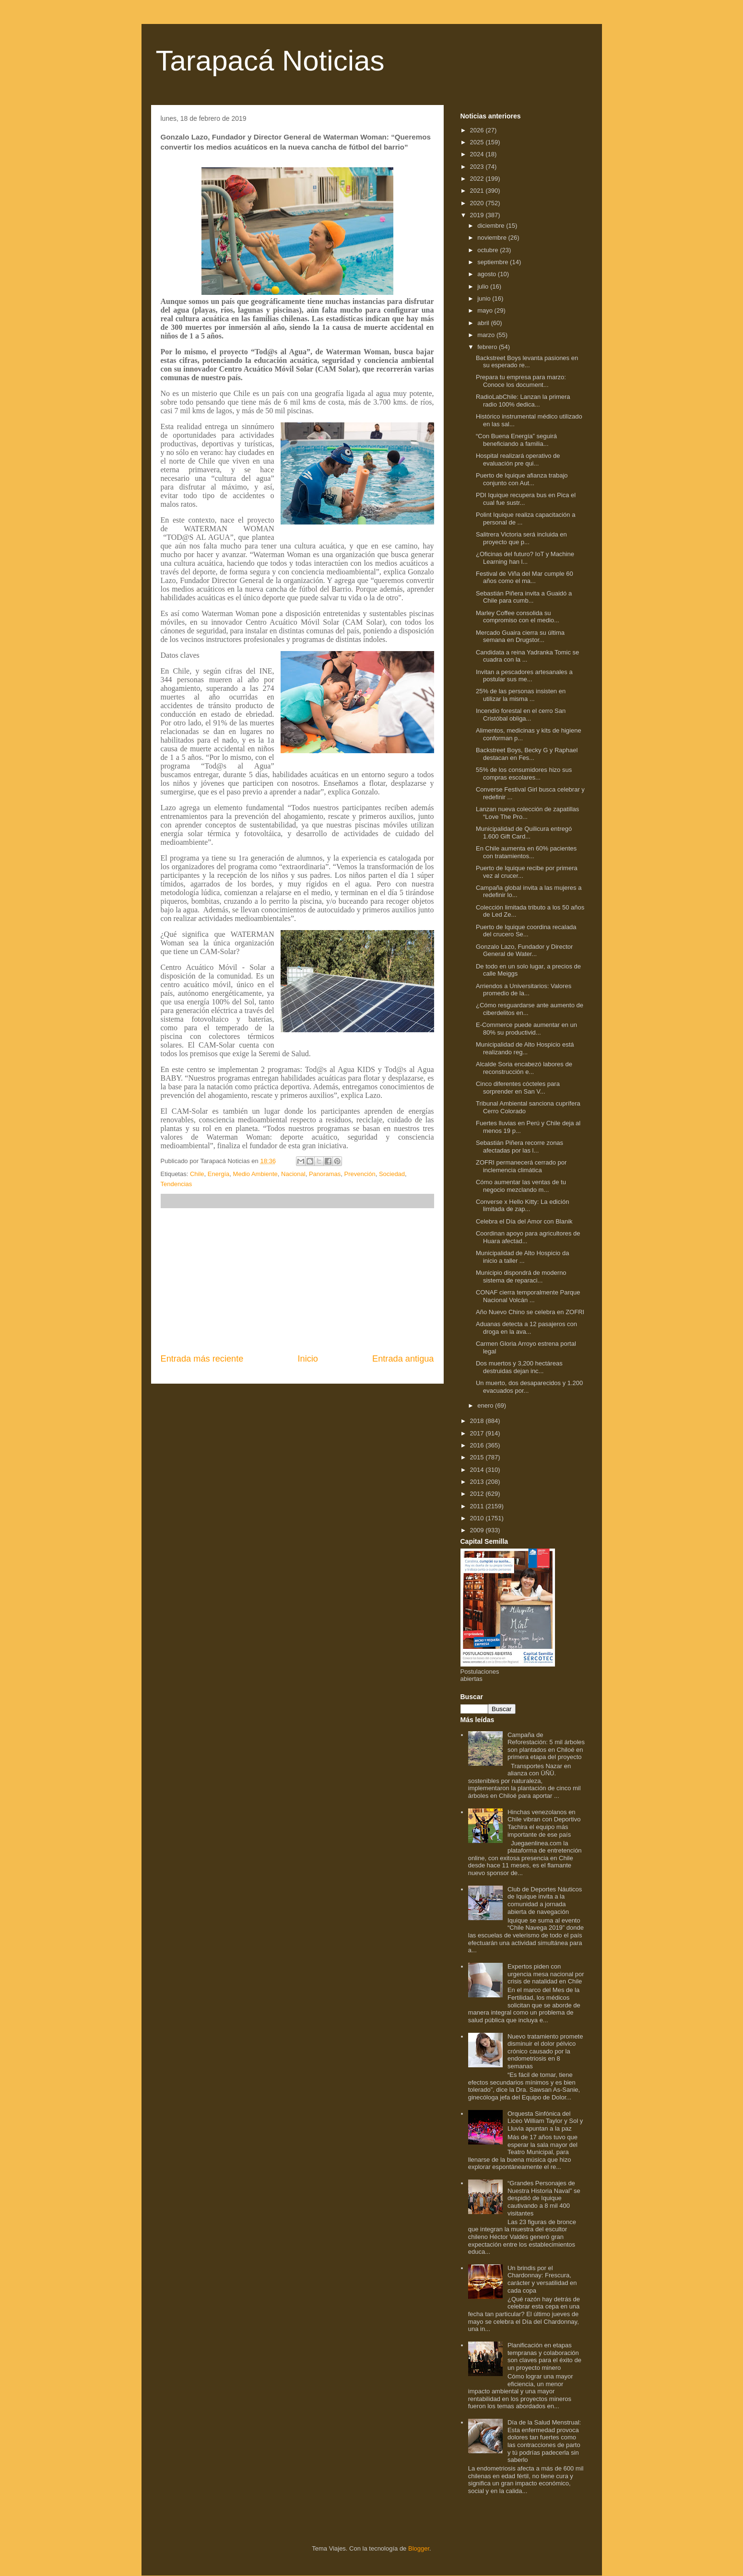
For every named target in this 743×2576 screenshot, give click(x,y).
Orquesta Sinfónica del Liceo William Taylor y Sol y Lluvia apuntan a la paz (545, 2121)
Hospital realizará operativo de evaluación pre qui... (518, 459)
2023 (478, 166)
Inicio (307, 1359)
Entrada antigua (403, 1359)
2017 (478, 1433)
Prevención (360, 1173)
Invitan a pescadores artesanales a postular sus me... (524, 675)
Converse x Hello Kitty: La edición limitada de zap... (522, 1205)
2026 (478, 130)
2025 (478, 142)
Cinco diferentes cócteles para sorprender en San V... (518, 1087)
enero (486, 1405)
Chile (197, 1173)
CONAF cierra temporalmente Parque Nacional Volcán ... (528, 1296)
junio (484, 298)
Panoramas (325, 1173)
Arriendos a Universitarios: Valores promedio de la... (523, 989)
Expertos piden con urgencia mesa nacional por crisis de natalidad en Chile (545, 1974)
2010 (478, 1518)
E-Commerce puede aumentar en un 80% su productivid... (526, 1028)
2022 (478, 178)
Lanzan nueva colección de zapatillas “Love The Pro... (527, 812)
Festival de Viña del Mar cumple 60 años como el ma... (524, 577)
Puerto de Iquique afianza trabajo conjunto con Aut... (522, 479)
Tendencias (176, 1184)
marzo (486, 334)
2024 (478, 154)
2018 (478, 1420)
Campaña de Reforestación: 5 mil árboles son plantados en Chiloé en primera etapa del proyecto (546, 1746)
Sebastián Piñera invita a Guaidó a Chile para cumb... (524, 597)
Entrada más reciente (202, 1359)
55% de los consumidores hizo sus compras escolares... (524, 773)
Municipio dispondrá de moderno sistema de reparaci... (521, 1276)
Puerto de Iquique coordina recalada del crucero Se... (526, 930)
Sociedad (392, 1173)
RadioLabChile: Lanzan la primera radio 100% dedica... (523, 400)
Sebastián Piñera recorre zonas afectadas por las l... (519, 1146)
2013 (478, 1481)
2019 (478, 215)
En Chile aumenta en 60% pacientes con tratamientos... (526, 852)
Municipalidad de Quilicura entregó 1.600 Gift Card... (524, 832)
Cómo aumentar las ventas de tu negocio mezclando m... (521, 1185)
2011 (478, 1506)
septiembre (493, 262)
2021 (478, 190)
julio (483, 286)
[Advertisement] (297, 1280)
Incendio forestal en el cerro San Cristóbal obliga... (521, 714)
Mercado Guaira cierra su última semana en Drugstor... (520, 636)
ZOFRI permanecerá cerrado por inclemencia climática (521, 1166)
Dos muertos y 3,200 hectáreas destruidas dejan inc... (519, 1367)
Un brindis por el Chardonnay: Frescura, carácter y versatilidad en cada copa (542, 2279)
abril (484, 322)
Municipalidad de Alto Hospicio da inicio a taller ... (522, 1256)
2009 (478, 1530)
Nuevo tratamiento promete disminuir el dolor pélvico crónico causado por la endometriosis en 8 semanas (545, 2051)
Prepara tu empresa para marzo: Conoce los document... (521, 380)
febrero (488, 346)
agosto (487, 274)
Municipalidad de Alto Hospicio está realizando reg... (525, 1048)
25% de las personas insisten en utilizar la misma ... (521, 695)
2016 (478, 1445)
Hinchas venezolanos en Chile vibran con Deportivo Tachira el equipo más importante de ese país (543, 1823)
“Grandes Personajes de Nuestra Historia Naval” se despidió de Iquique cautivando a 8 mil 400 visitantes (543, 2198)
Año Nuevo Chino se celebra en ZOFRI (530, 1312)
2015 (478, 1457)
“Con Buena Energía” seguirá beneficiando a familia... (516, 439)
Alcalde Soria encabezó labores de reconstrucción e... (524, 1068)
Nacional (293, 1173)
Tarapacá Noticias (270, 61)
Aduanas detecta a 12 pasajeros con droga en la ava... (526, 1327)
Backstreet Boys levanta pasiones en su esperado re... (527, 361)
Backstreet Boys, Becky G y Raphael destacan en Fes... (527, 753)
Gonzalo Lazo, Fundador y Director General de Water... (524, 950)
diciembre (491, 225)
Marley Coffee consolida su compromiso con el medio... (517, 616)
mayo (485, 310)
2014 (478, 1469)
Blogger (418, 2548)
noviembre (492, 237)
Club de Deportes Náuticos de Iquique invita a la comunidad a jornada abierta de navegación (544, 1900)
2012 (478, 1493)
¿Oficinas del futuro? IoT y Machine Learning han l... (525, 557)
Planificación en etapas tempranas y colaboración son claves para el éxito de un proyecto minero (544, 2356)
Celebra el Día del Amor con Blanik (524, 1221)
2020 (478, 203)
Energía (219, 1173)
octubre (488, 250)
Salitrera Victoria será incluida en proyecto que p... (521, 538)
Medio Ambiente (255, 1173)
